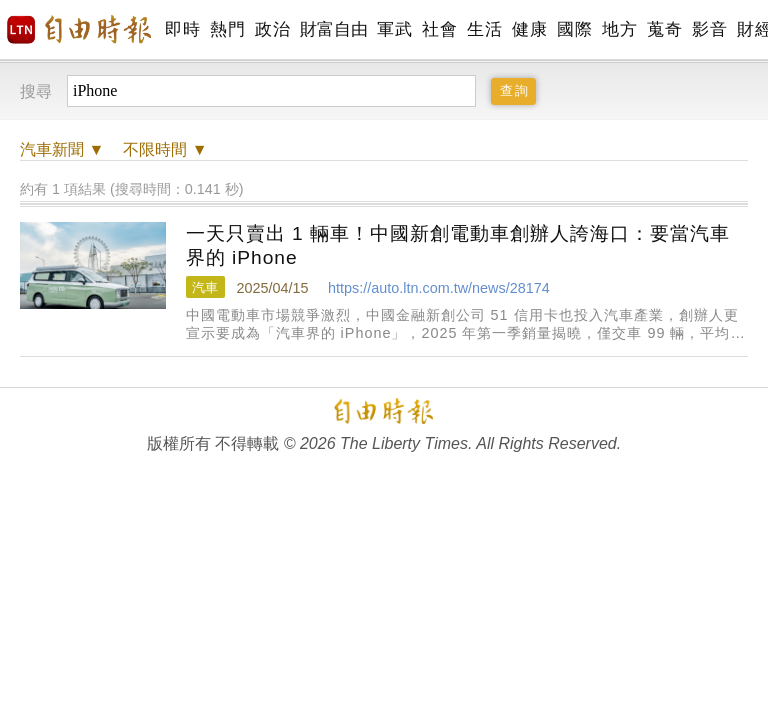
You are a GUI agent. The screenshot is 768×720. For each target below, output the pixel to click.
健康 (529, 29)
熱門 (227, 29)
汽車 (205, 287)
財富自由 (333, 29)
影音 (709, 29)
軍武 (394, 29)
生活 (484, 29)
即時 (182, 29)
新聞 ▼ (62, 149)
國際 (574, 29)
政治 (272, 29)
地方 (619, 29)
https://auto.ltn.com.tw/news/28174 (439, 288)
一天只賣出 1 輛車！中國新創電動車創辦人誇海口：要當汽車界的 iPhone (458, 245)
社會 (439, 29)
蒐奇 (664, 29)
